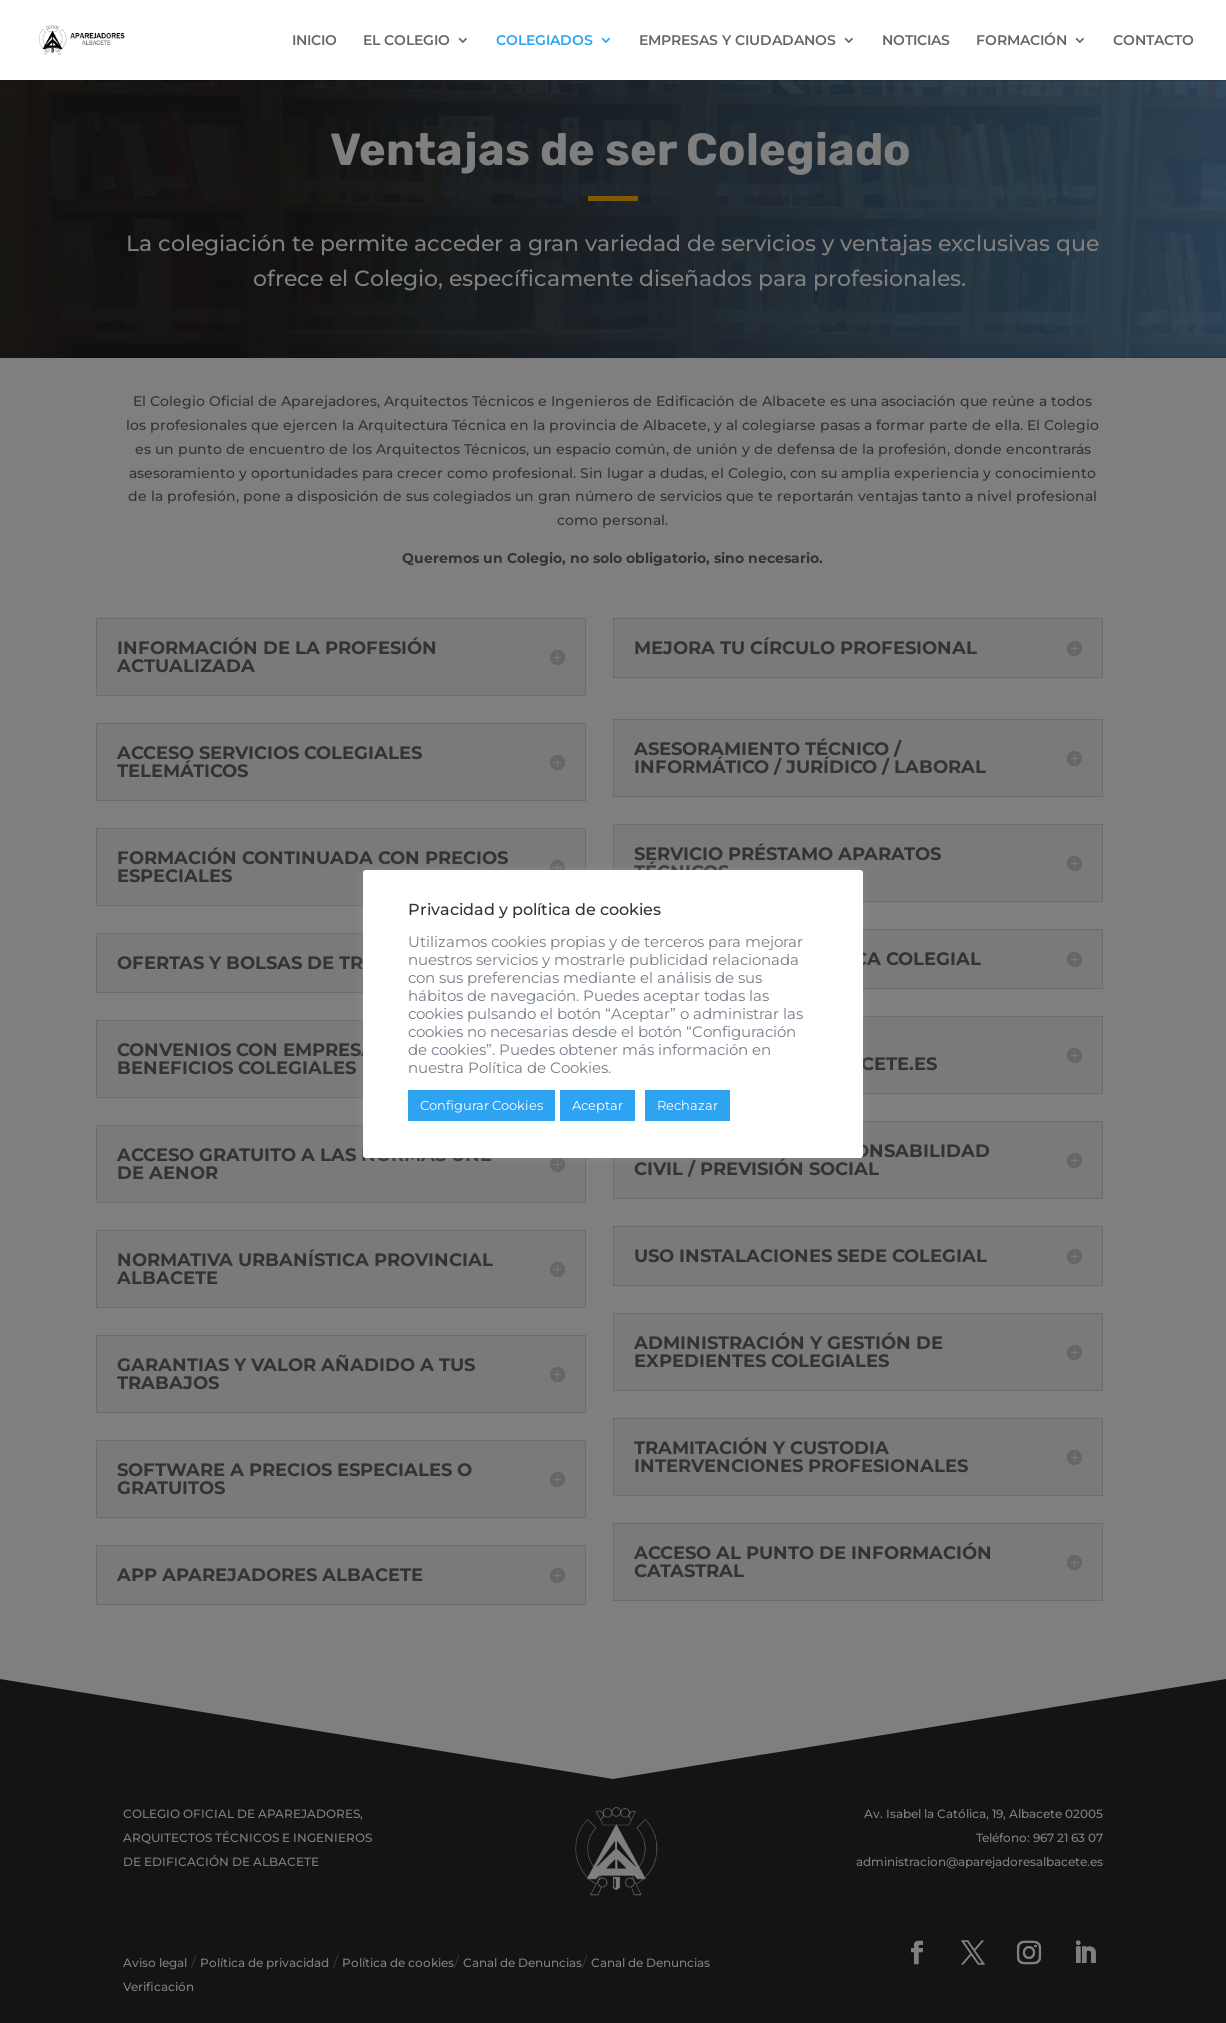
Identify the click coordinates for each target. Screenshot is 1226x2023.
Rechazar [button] (687, 1114)
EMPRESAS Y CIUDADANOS (737, 41)
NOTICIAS (916, 41)
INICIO (314, 41)
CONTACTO (1153, 41)
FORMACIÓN (1021, 41)
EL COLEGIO (406, 41)
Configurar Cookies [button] (481, 1114)
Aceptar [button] (597, 1114)
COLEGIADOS (544, 41)
